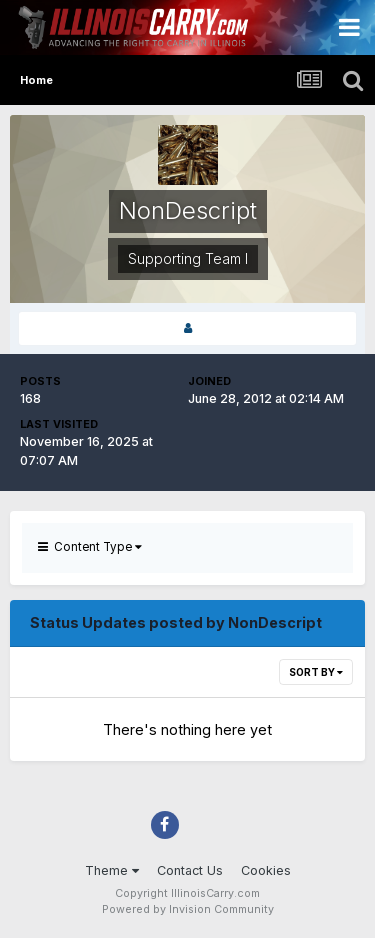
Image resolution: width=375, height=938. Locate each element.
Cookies (266, 870)
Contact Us (190, 870)
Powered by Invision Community (188, 909)
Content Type (90, 547)
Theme (112, 870)
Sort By (316, 672)
